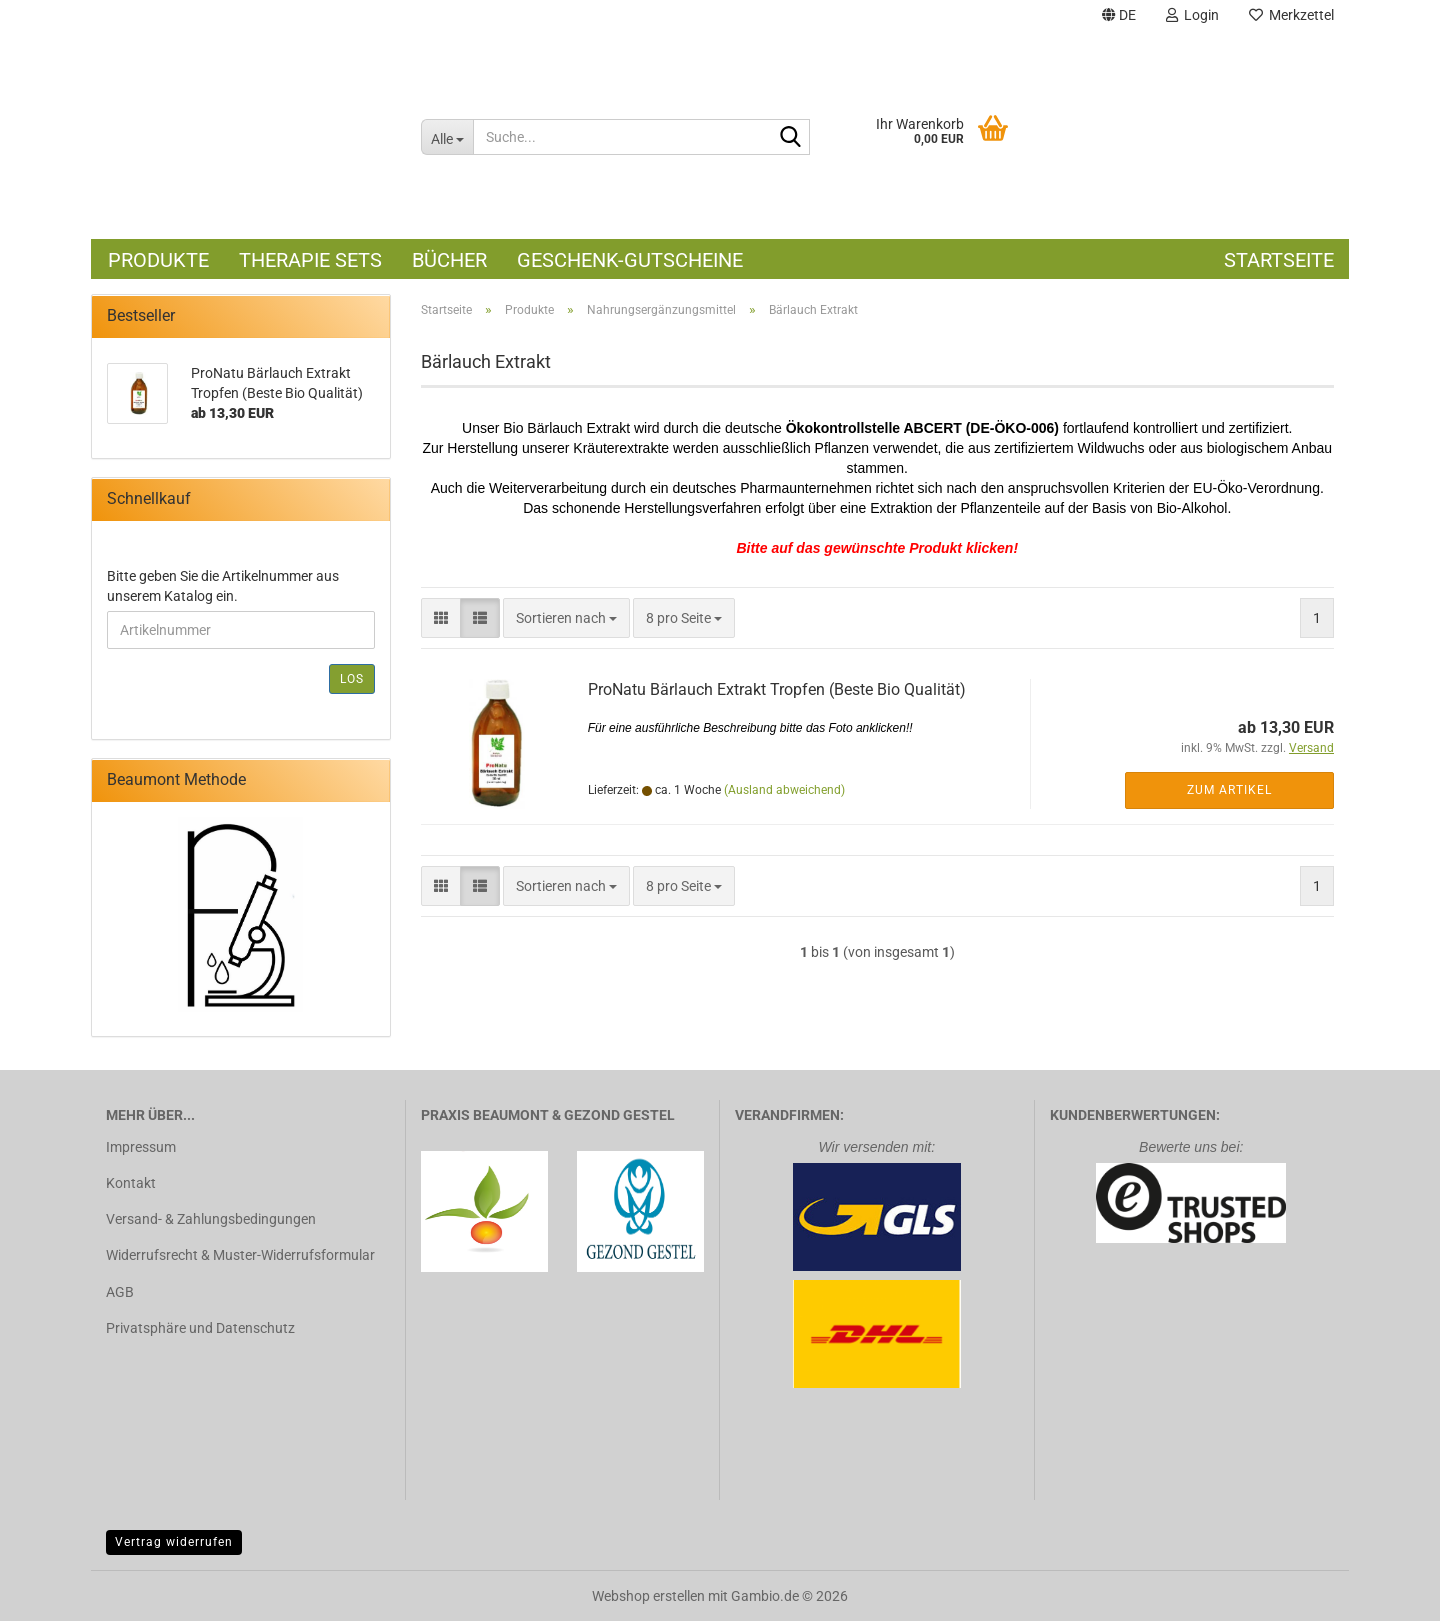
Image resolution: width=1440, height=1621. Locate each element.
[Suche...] (447, 137)
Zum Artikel (1229, 790)
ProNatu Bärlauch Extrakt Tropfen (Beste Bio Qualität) (777, 689)
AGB (120, 1292)
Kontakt (131, 1183)
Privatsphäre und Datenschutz (200, 1328)
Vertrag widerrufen (174, 1542)
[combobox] (566, 618)
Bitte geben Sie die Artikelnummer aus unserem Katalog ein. (223, 586)
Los (352, 679)
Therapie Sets (310, 260)
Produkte (158, 260)
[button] (1119, 17)
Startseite (1279, 260)
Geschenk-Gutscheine (630, 260)
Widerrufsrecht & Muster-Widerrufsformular (240, 1255)
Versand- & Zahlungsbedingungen (211, 1219)
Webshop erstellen (648, 1596)
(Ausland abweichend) (784, 790)
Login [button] (1192, 15)
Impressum (141, 1147)
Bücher (449, 260)
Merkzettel (1291, 15)
